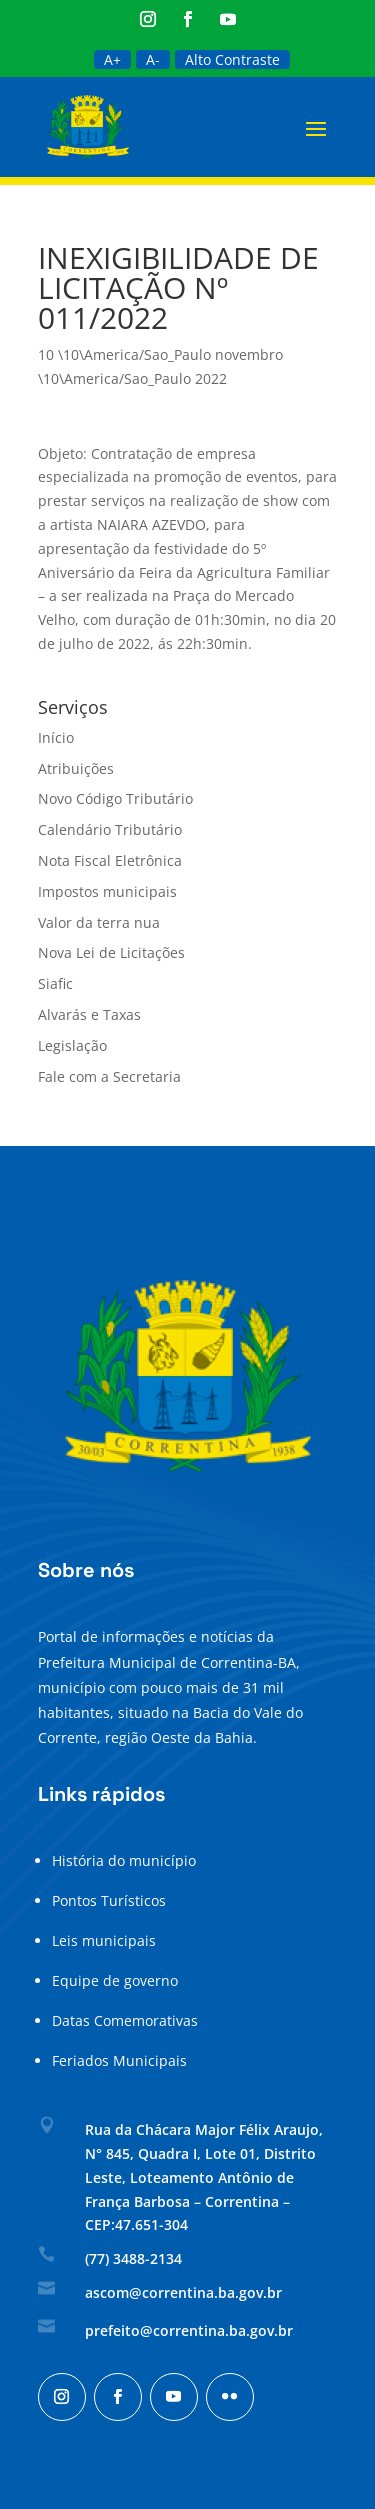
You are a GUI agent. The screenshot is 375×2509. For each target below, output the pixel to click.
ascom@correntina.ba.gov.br (183, 2292)
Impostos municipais (107, 891)
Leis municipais (104, 1940)
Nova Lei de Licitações (111, 952)
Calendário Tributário (110, 829)
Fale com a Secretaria (109, 1076)
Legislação (72, 1045)
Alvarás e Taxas (89, 1014)
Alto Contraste (232, 59)
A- (153, 59)
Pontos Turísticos (109, 1900)
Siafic (55, 983)
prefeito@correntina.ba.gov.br (189, 2330)
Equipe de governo (115, 1980)
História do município (124, 1860)
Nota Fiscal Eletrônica (110, 860)
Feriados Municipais (119, 2060)
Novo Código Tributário (115, 798)
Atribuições (76, 768)
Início (56, 737)
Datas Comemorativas (125, 2020)
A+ (112, 59)
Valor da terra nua (99, 922)
